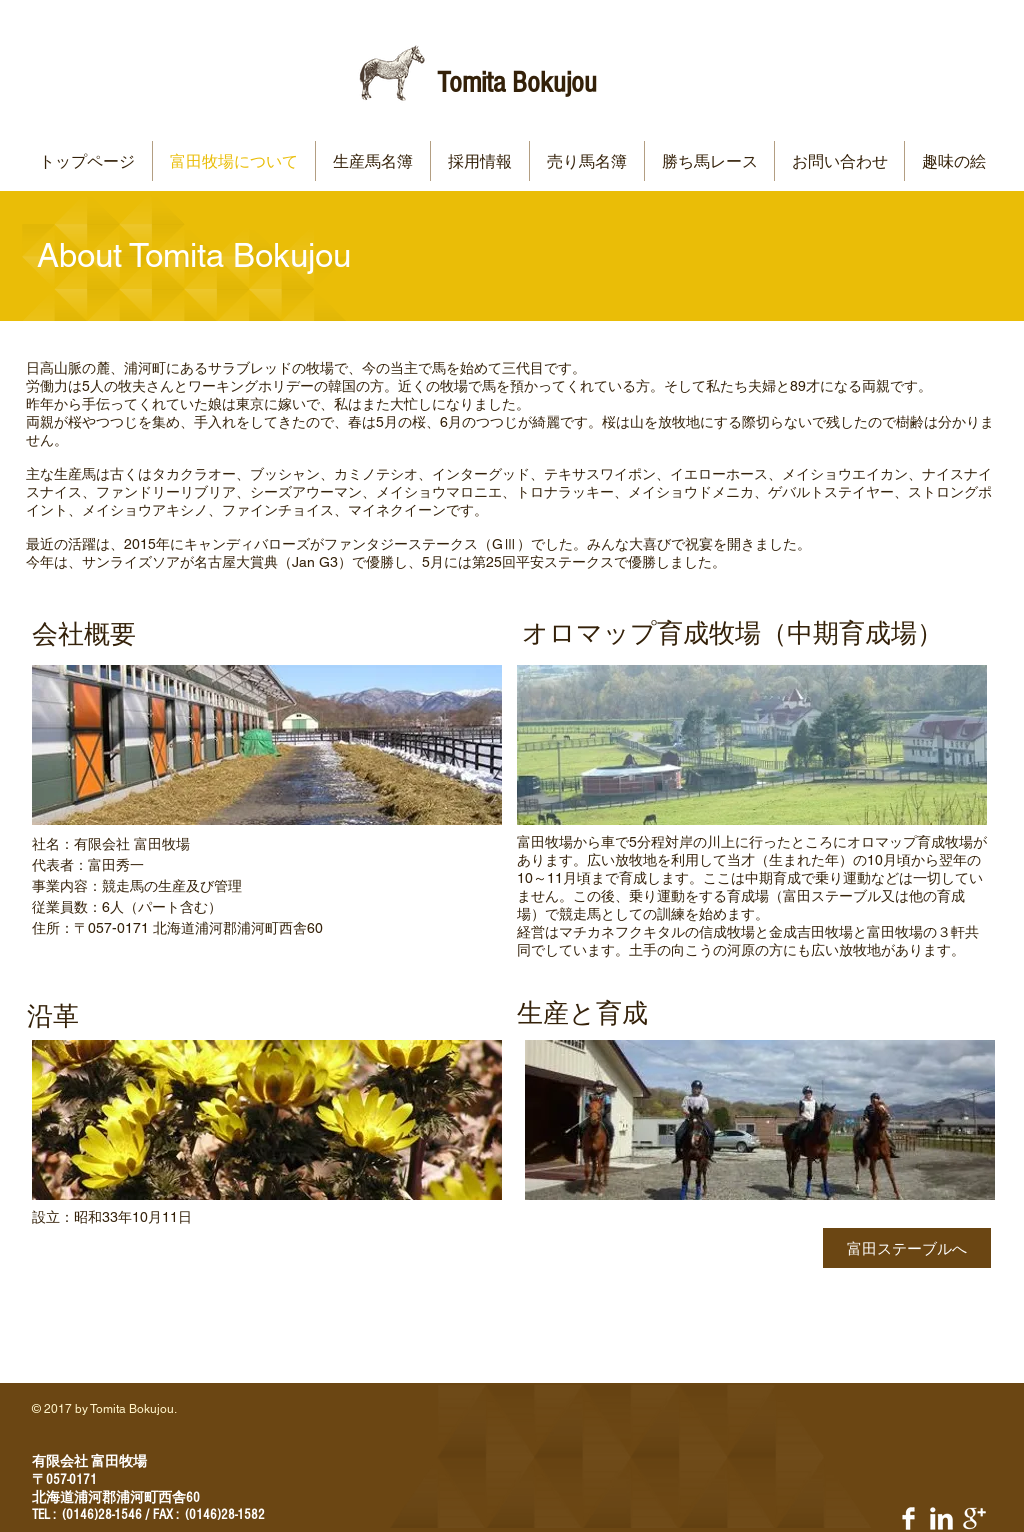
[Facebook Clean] (908, 1518)
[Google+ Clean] (974, 1518)
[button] (373, 161)
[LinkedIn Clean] (941, 1518)
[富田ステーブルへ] (907, 1248)
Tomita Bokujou (517, 83)
